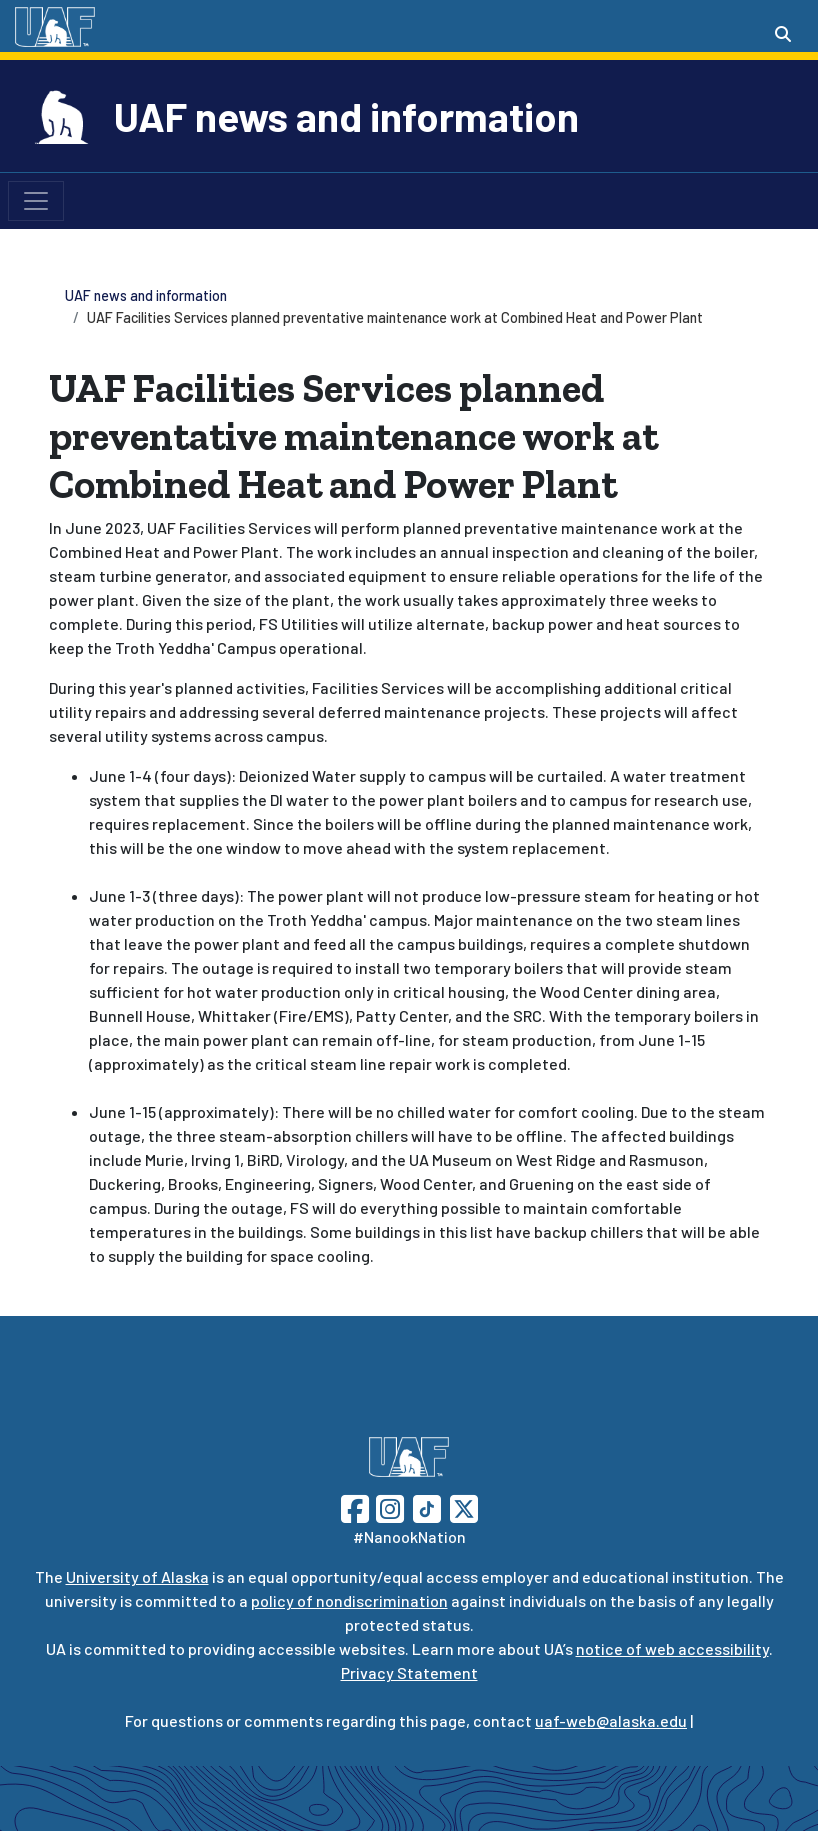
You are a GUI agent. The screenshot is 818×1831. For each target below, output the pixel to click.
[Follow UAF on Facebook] (355, 1506)
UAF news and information (346, 116)
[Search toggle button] (783, 34)
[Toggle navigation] (36, 201)
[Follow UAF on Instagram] (388, 1506)
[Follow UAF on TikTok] (427, 1506)
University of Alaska (137, 1576)
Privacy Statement (409, 1672)
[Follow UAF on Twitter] (464, 1506)
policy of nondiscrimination (349, 1600)
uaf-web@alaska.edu (611, 1720)
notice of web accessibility (672, 1648)
